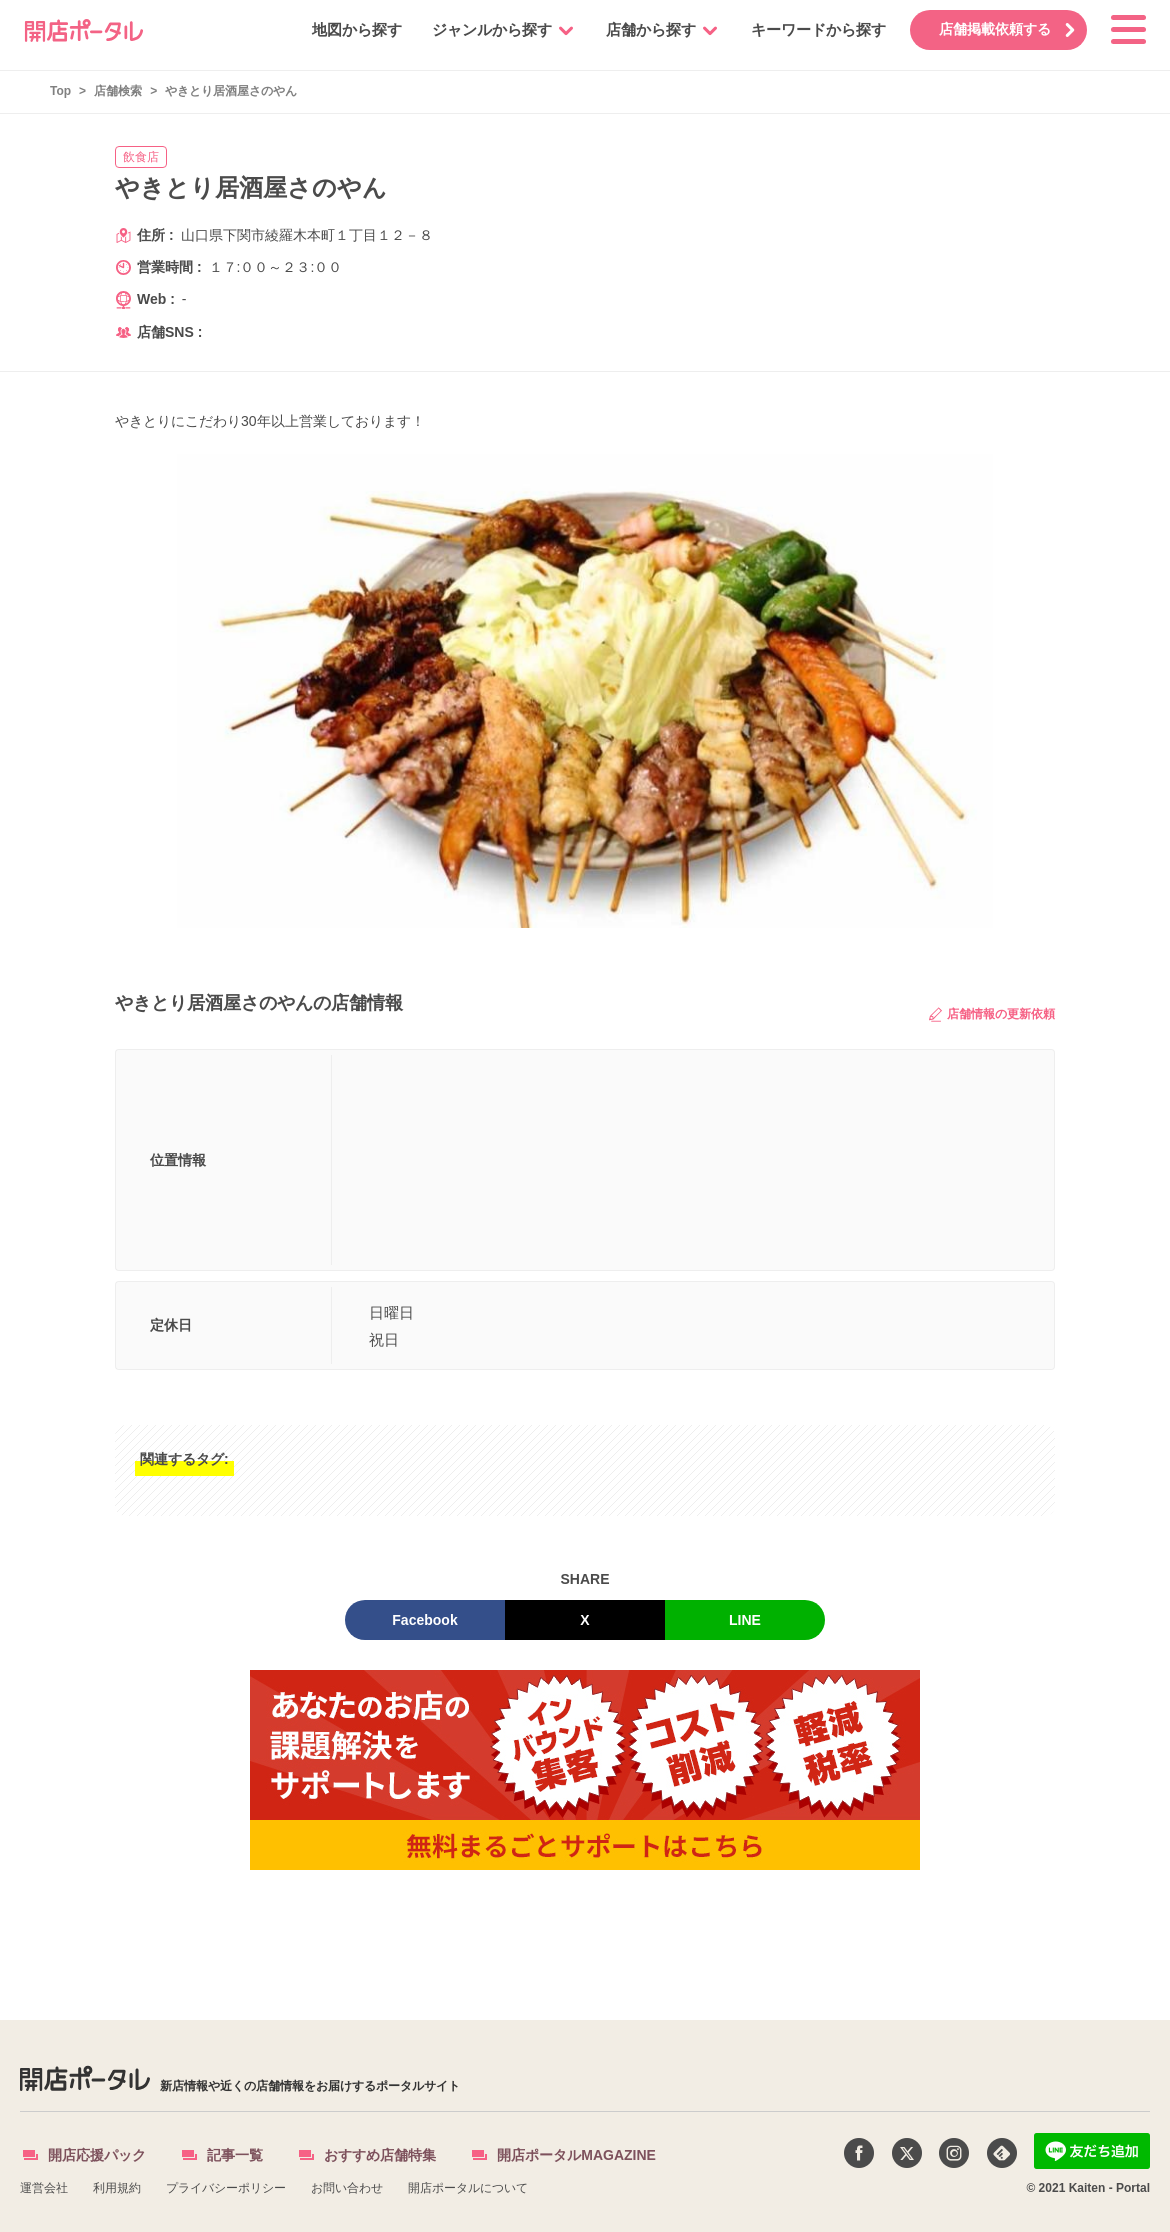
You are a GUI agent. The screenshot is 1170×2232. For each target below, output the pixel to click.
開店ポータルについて (468, 2188)
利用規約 (117, 2188)
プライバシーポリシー (226, 2188)
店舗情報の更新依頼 (992, 1014)
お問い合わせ (347, 2188)
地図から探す (347, 29)
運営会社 (44, 2188)
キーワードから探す (808, 29)
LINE (745, 1620)
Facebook (424, 1620)
